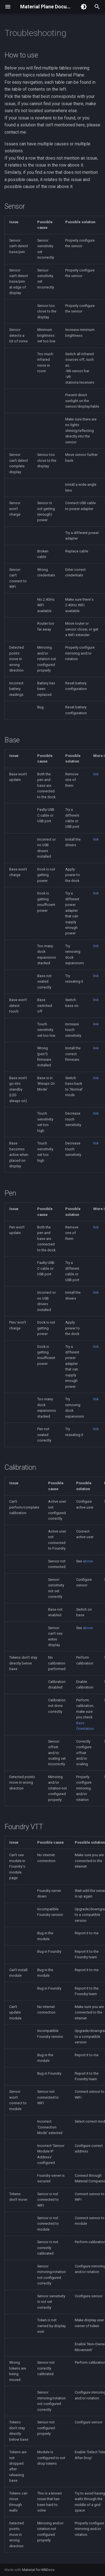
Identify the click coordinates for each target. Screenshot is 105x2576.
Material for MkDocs (38, 2570)
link (96, 774)
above (88, 1561)
